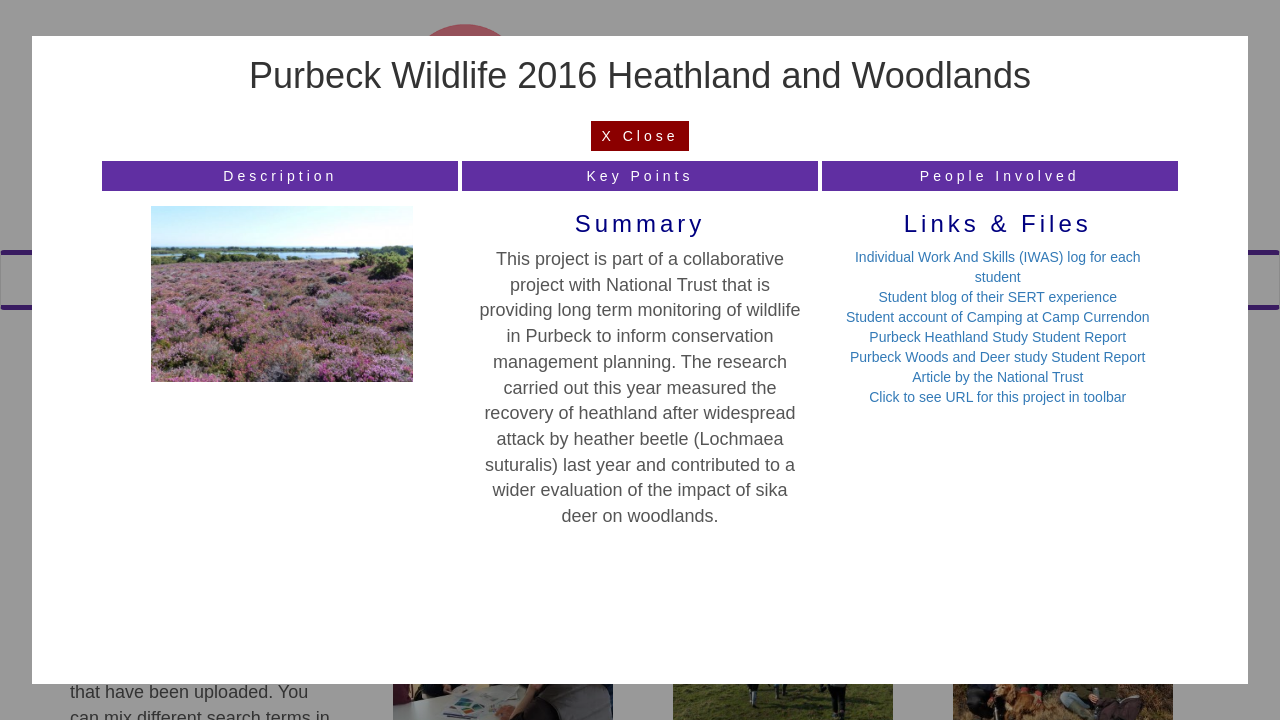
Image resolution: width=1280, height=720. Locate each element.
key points (640, 176)
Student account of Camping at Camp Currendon (998, 317)
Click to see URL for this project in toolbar (997, 397)
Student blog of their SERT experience (998, 297)
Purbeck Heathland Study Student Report (997, 337)
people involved (1000, 176)
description (280, 176)
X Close (639, 136)
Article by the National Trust (997, 377)
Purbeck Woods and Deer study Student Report (997, 357)
